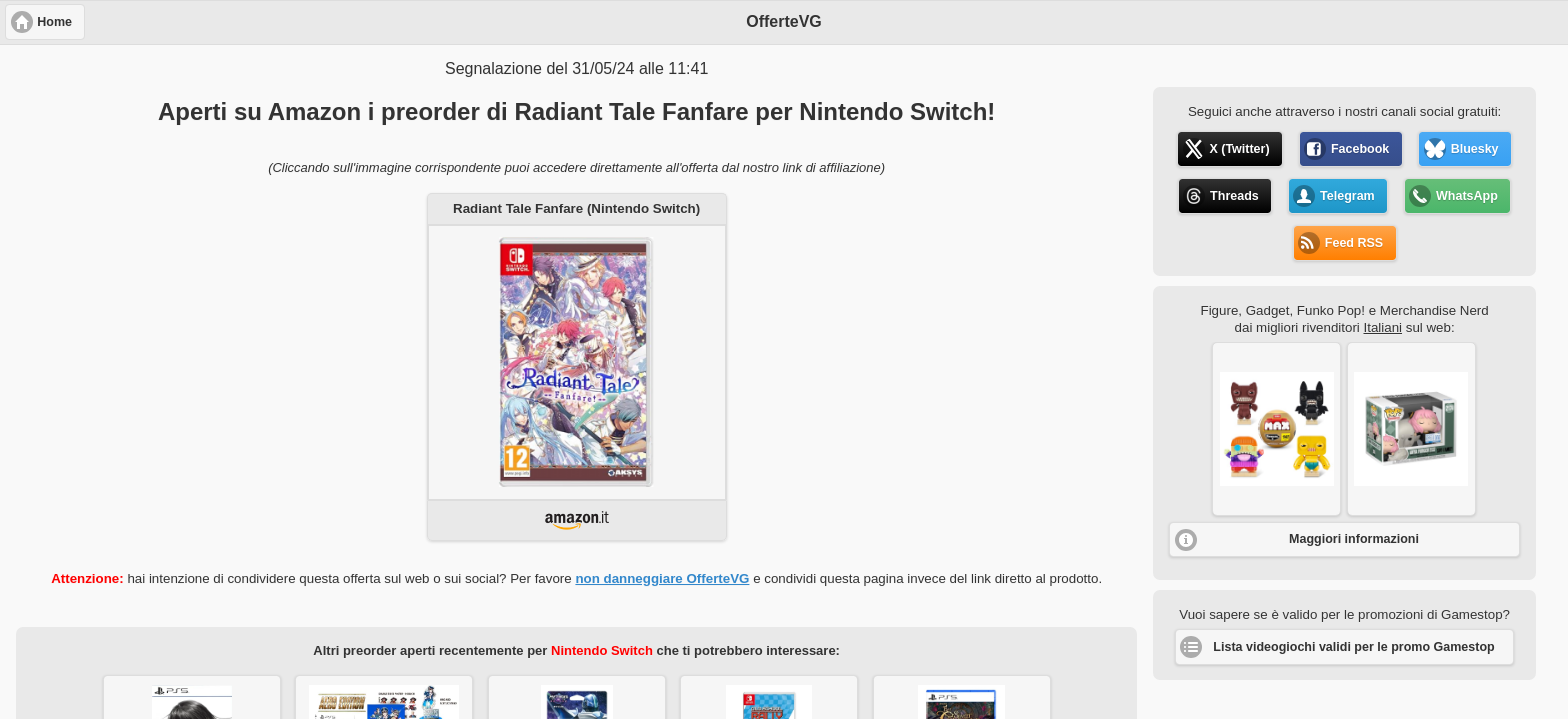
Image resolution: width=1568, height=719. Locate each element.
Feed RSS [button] (1354, 243)
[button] (1276, 429)
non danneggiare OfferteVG (662, 578)
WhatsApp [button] (1467, 196)
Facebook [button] (1360, 149)
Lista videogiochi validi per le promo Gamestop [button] (1353, 647)
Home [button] (54, 22)
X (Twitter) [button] (1239, 149)
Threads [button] (1234, 196)
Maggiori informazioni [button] (1354, 539)
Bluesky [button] (1475, 149)
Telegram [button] (1347, 196)
